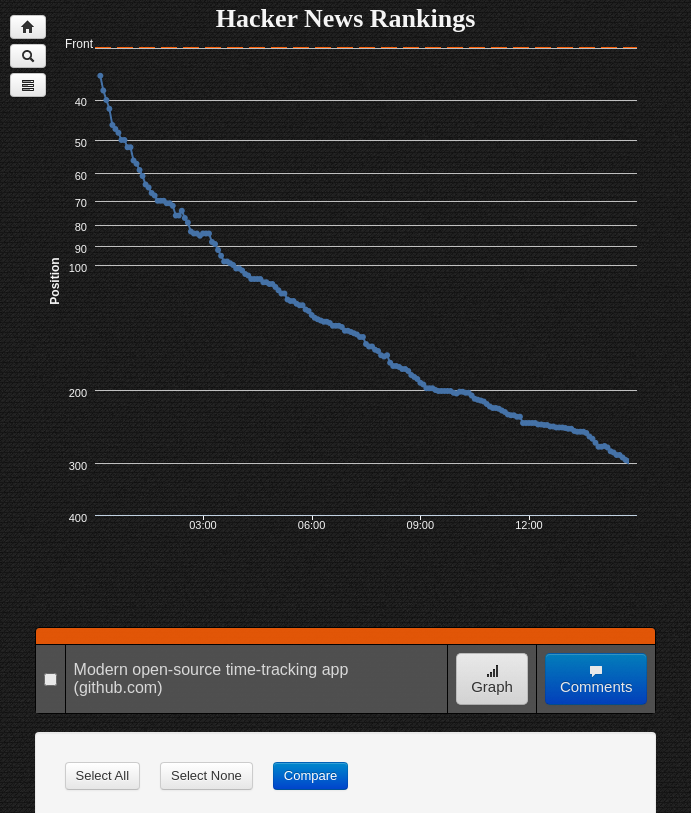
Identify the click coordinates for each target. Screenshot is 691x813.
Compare (310, 775)
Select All (102, 775)
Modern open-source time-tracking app (211, 669)
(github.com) (118, 687)
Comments (596, 679)
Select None (206, 775)
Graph (492, 679)
